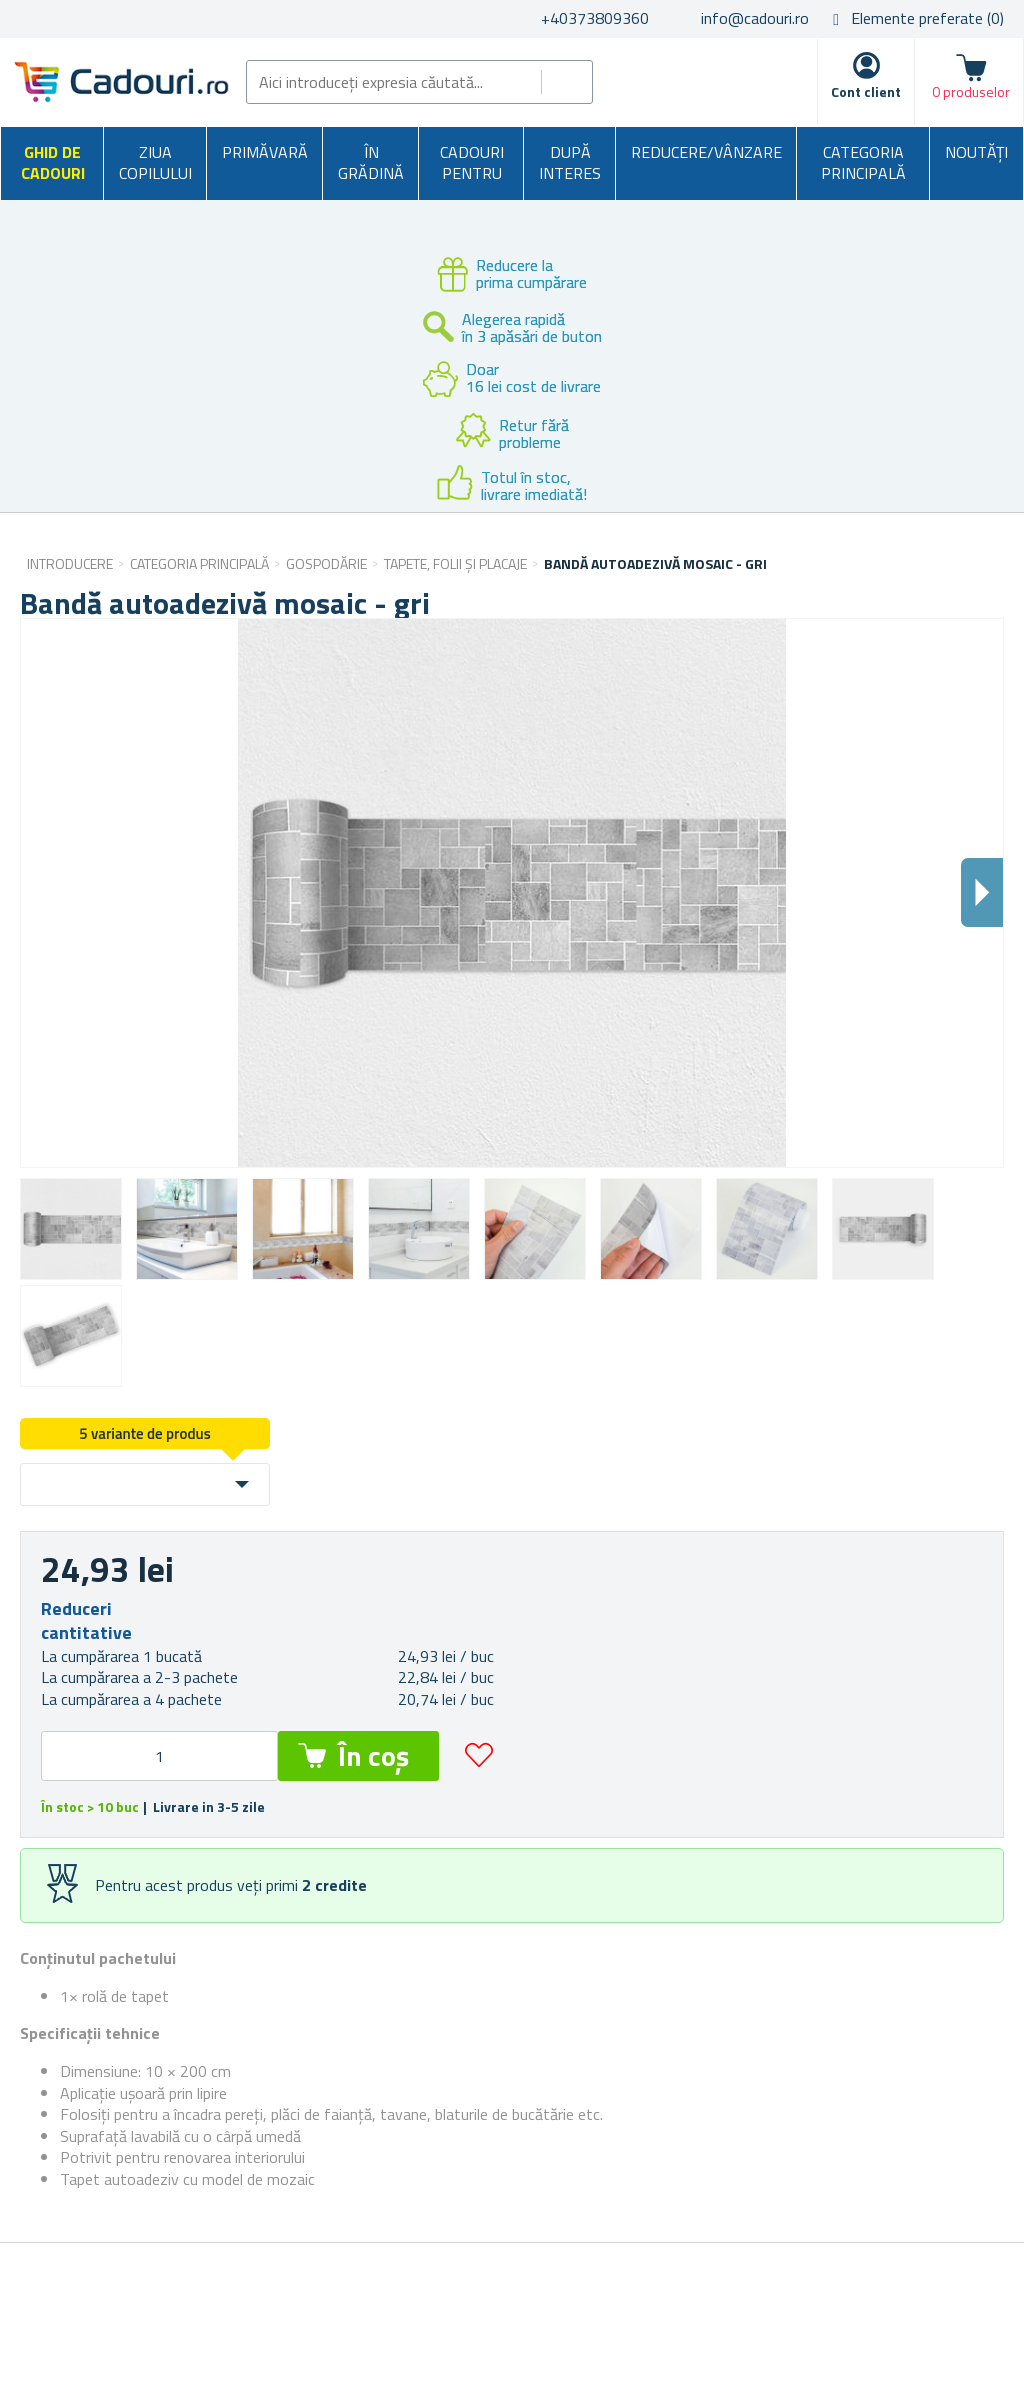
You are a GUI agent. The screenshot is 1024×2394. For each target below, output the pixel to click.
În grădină (371, 163)
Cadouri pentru (472, 163)
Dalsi (982, 892)
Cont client (866, 91)
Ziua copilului (155, 163)
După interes (570, 163)
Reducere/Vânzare (706, 152)
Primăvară (265, 152)
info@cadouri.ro (755, 18)
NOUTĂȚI (976, 152)
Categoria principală (863, 163)
